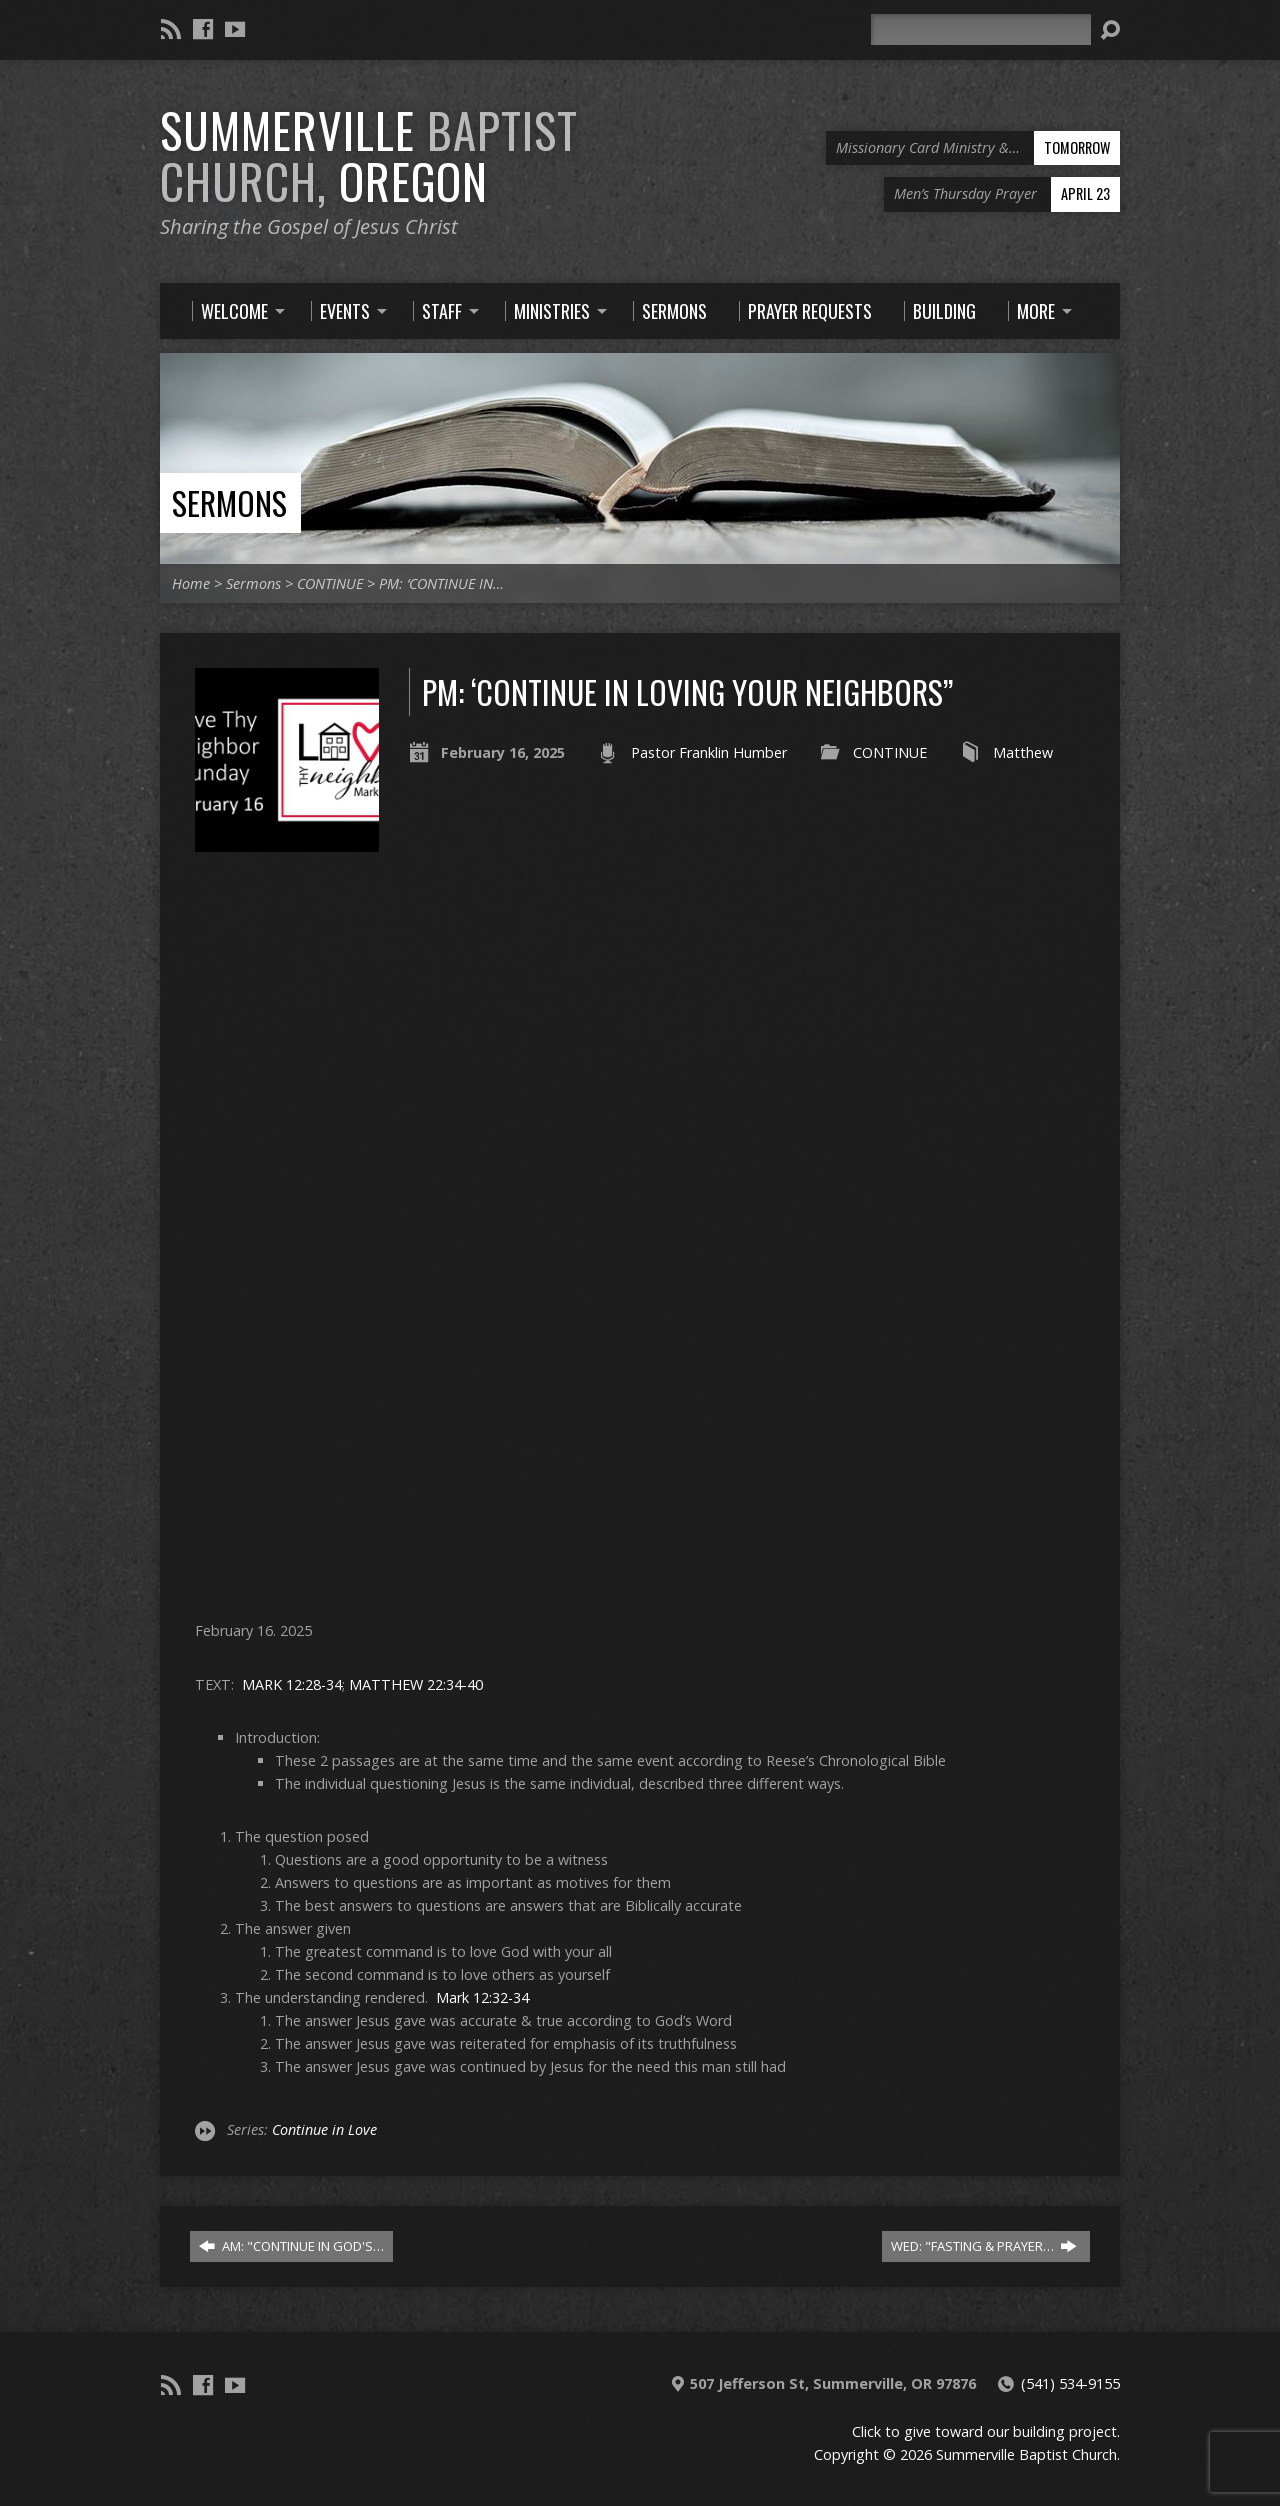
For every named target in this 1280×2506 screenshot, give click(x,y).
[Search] (981, 29)
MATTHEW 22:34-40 (416, 1684)
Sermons (229, 502)
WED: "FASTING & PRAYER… (984, 2246)
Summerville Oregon (369, 155)
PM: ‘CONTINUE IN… (441, 583)
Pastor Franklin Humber (709, 752)
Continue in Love (324, 2129)
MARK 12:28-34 (292, 1684)
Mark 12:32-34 (482, 1997)
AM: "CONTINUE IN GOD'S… (291, 2246)
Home (191, 583)
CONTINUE (330, 583)
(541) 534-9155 (1070, 2383)
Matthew (1023, 752)
